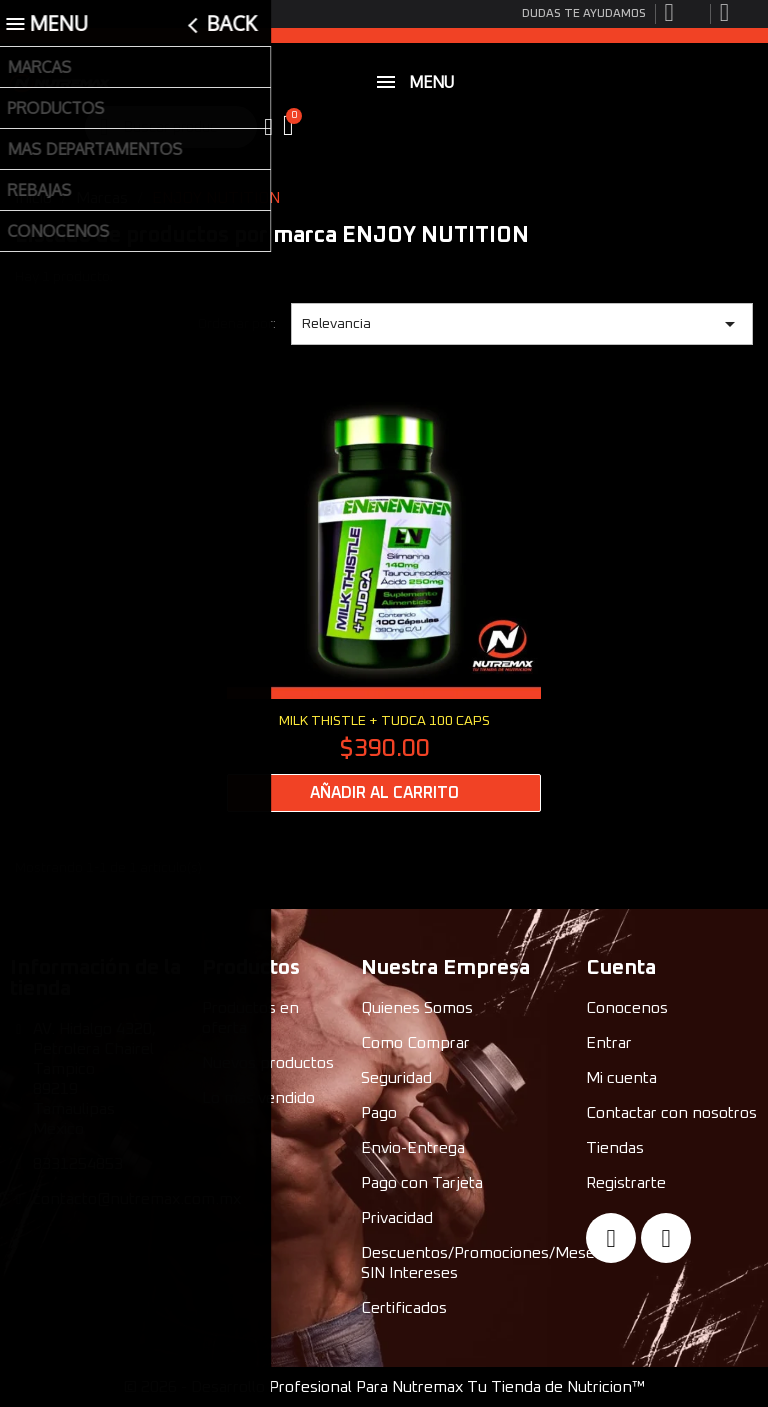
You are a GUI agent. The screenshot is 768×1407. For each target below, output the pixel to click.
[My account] (268, 127)
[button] (291, 127)
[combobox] (172, 127)
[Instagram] (666, 1238)
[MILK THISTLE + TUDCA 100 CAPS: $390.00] (384, 598)
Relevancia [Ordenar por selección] (522, 324)
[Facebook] (611, 1238)
